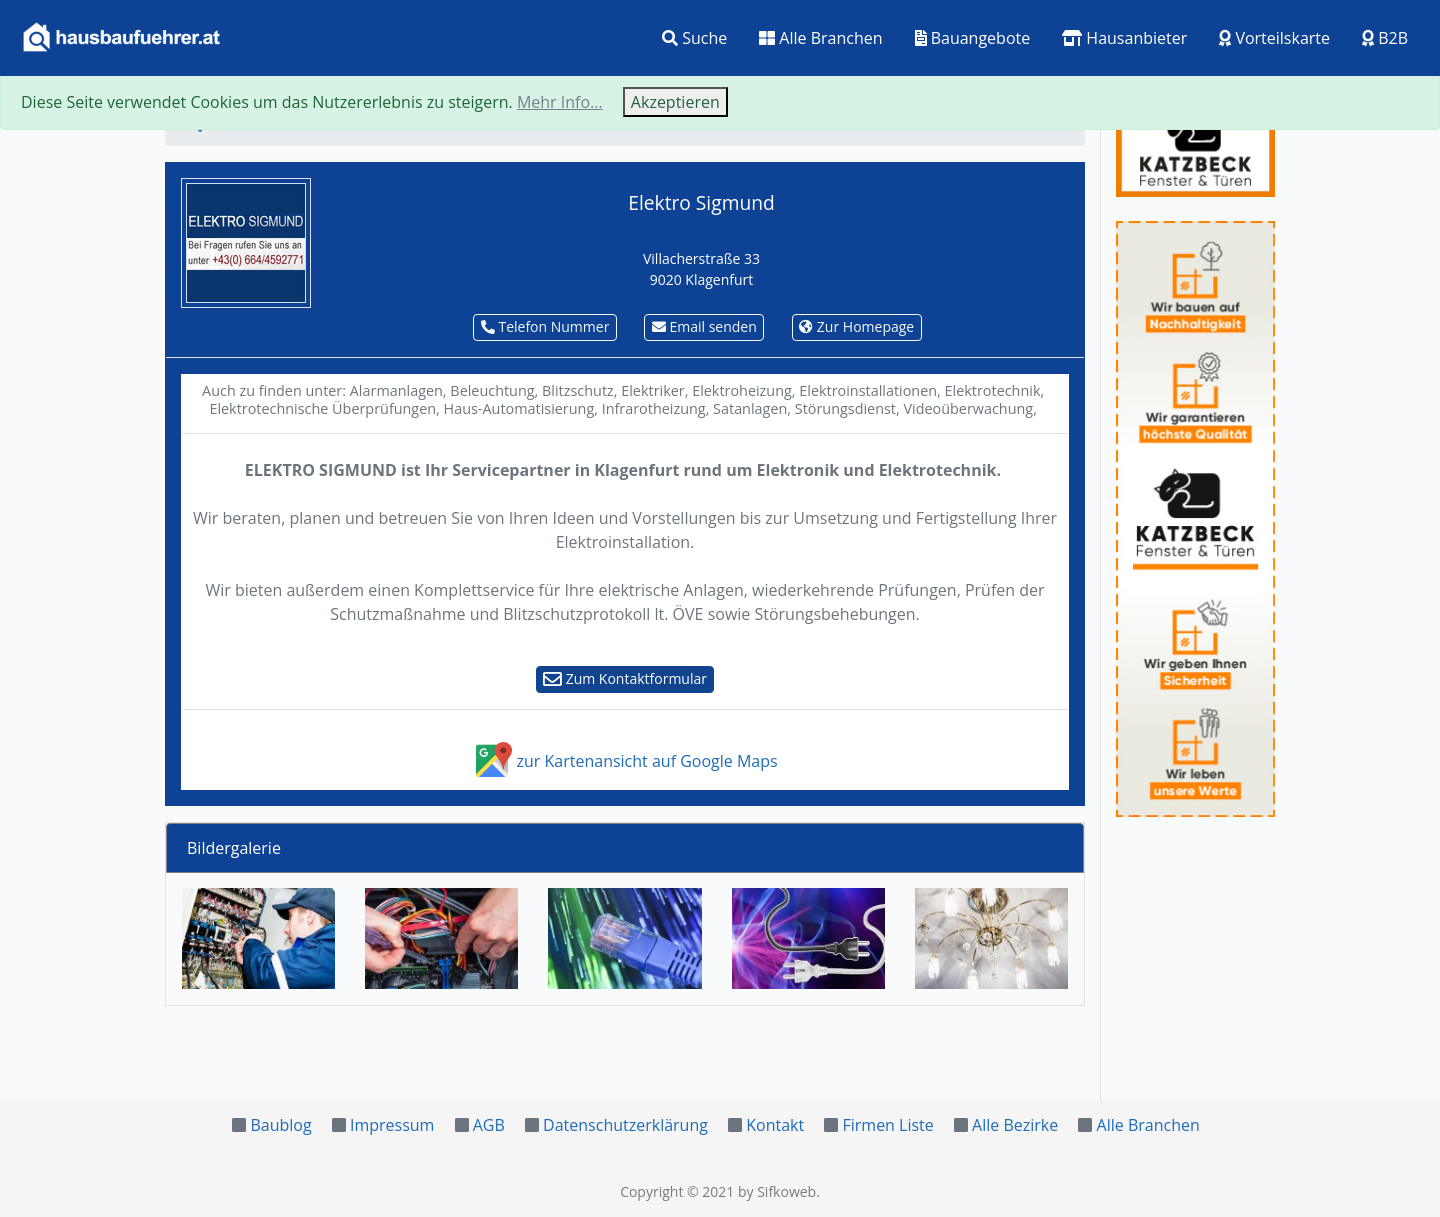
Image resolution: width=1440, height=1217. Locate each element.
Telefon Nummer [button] (545, 326)
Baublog (280, 1125)
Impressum (392, 1125)
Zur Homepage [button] (856, 326)
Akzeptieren (675, 102)
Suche (694, 38)
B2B (1385, 38)
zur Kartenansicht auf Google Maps (624, 761)
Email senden (704, 326)
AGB (489, 1125)
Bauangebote (973, 38)
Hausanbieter (1124, 38)
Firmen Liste (887, 1125)
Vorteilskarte (1274, 38)
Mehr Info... (560, 102)
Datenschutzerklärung (625, 1125)
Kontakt (775, 1125)
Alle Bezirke (1015, 1125)
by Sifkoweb (777, 1191)
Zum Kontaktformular (625, 678)
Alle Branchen (820, 38)
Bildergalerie (234, 848)
